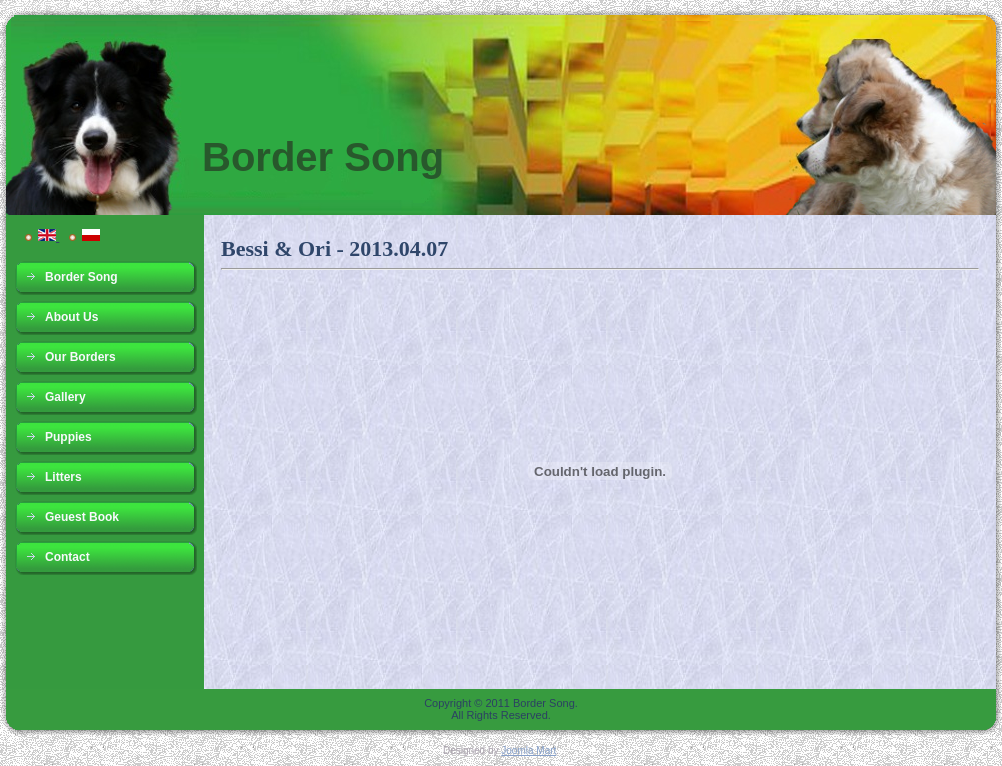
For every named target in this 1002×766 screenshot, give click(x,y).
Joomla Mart (528, 750)
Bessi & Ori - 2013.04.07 (334, 248)
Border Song (323, 157)
